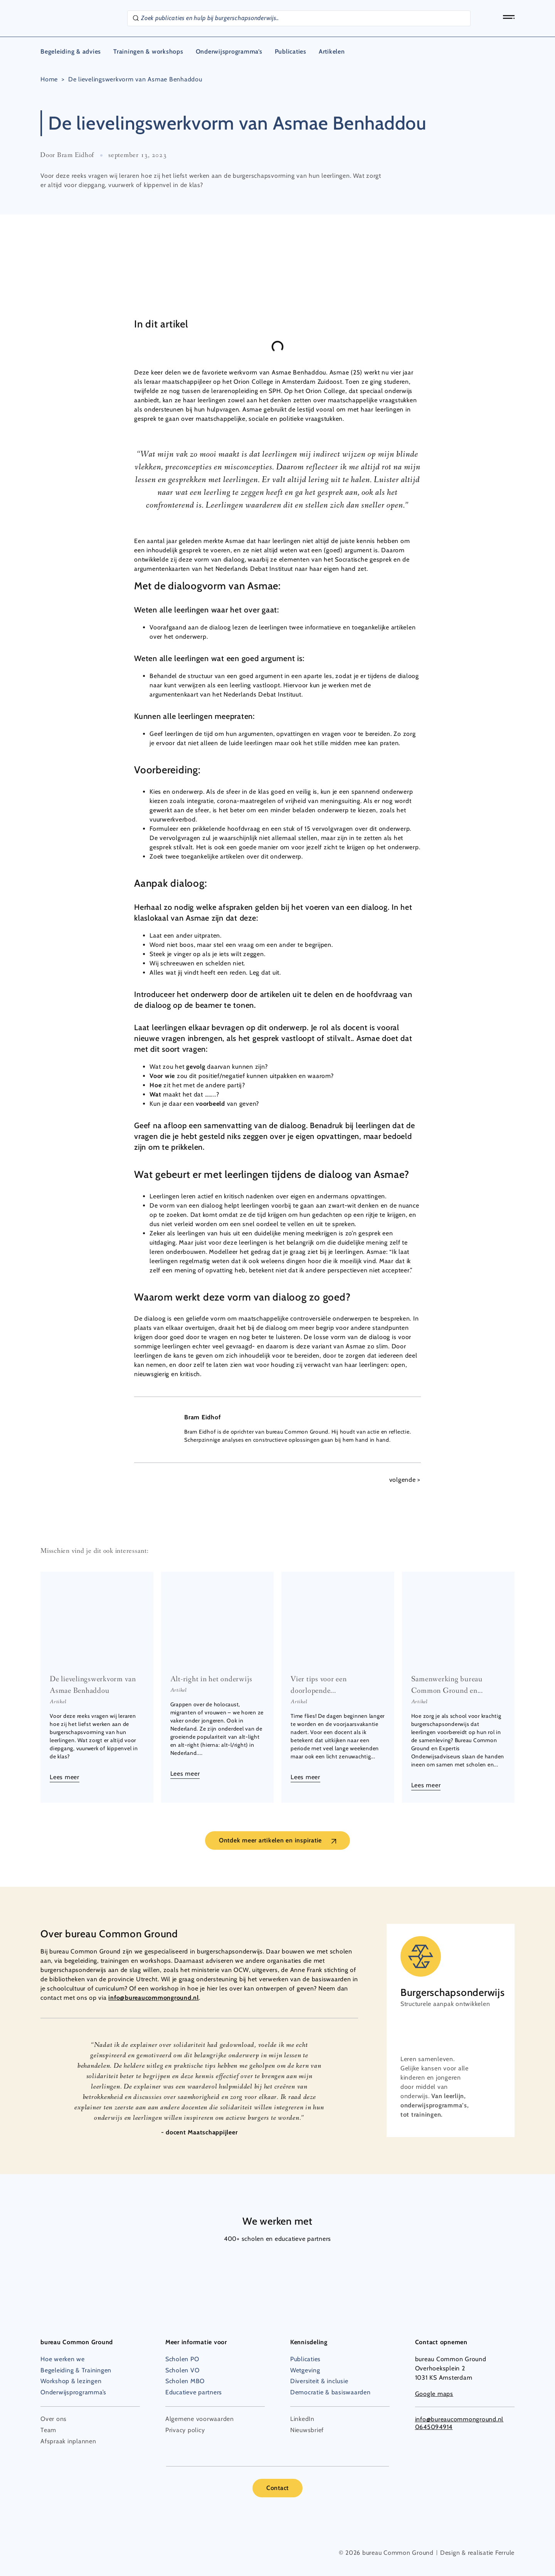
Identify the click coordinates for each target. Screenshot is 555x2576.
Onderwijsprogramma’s (229, 51)
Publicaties (290, 51)
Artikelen (332, 51)
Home (49, 79)
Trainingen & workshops (148, 51)
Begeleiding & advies (70, 51)
